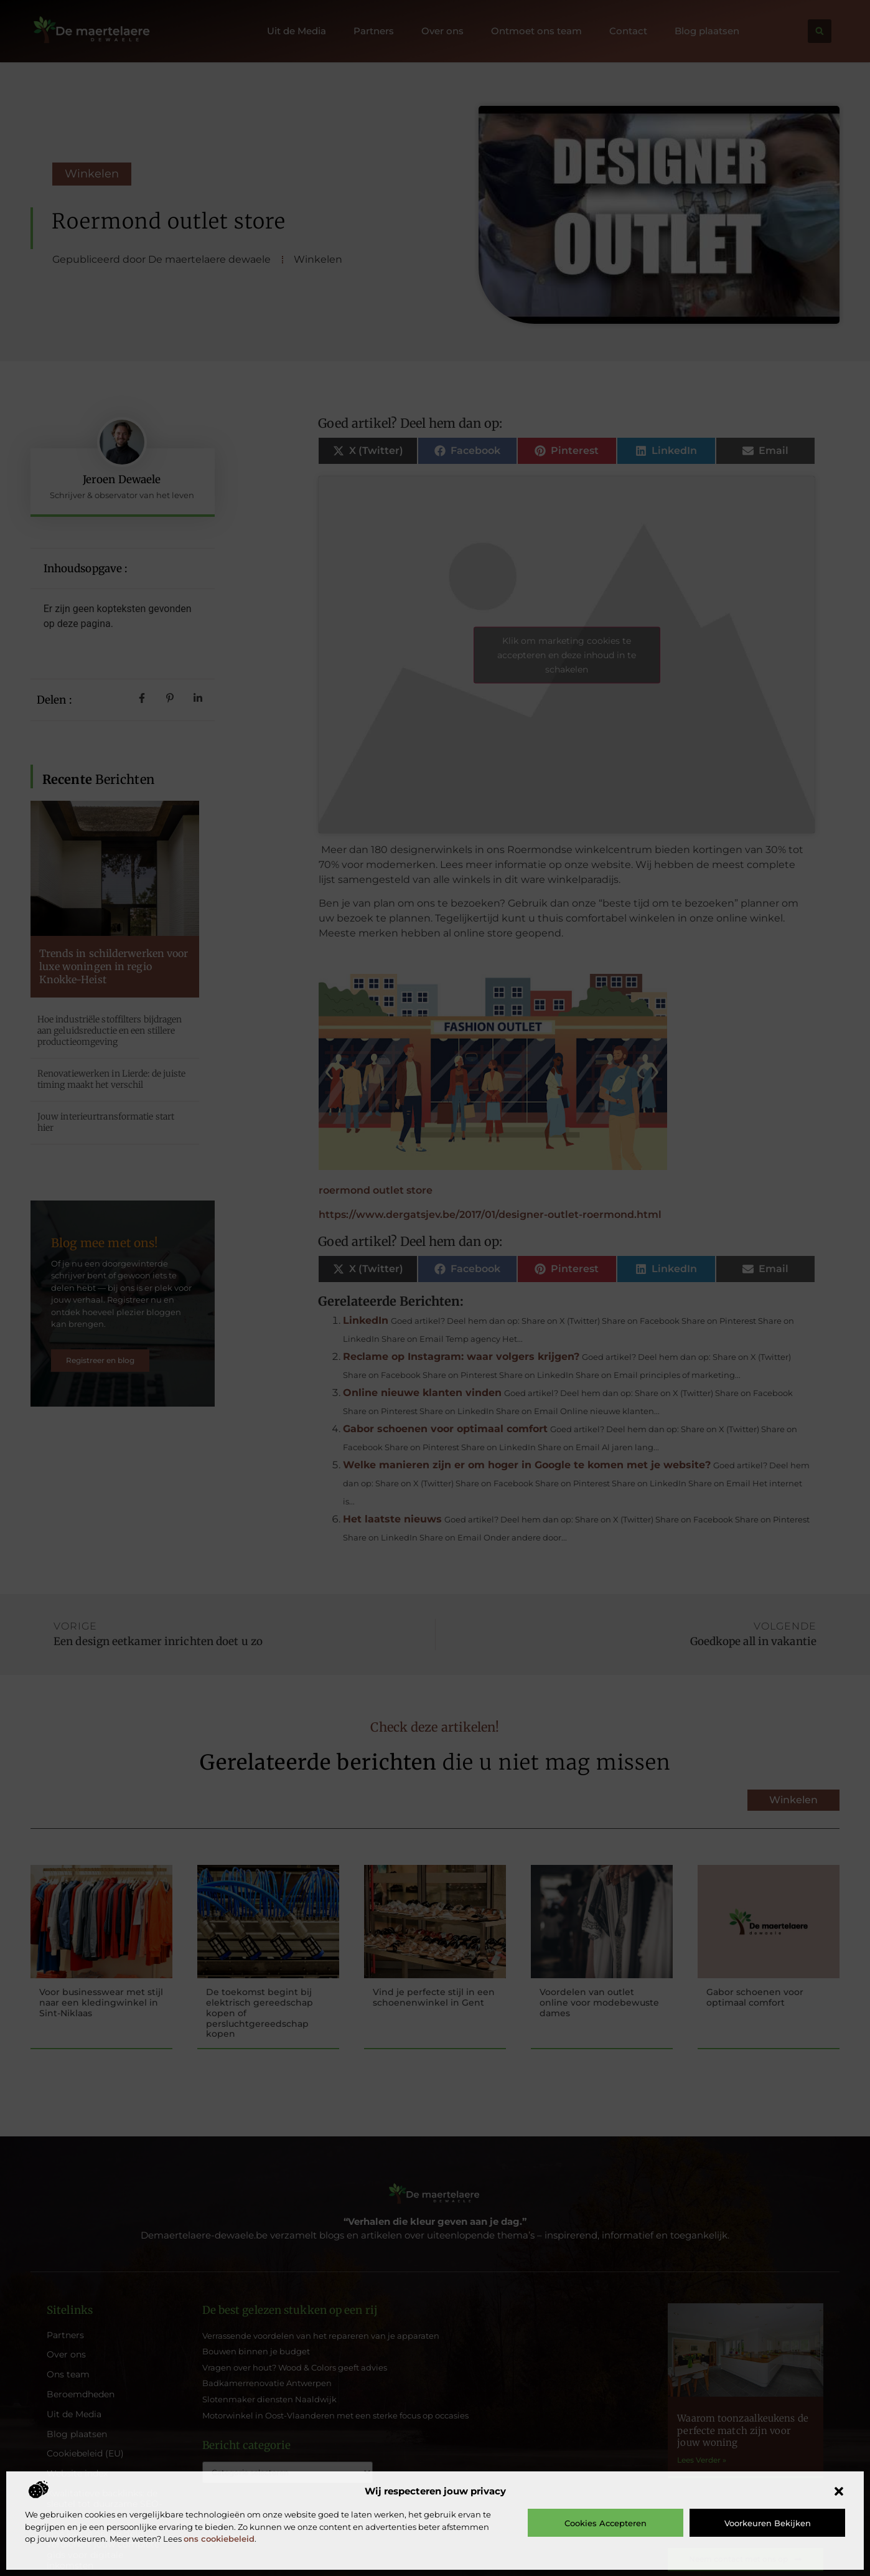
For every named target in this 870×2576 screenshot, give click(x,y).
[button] (839, 2491)
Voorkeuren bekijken (767, 2523)
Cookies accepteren (605, 2523)
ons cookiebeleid (219, 2539)
